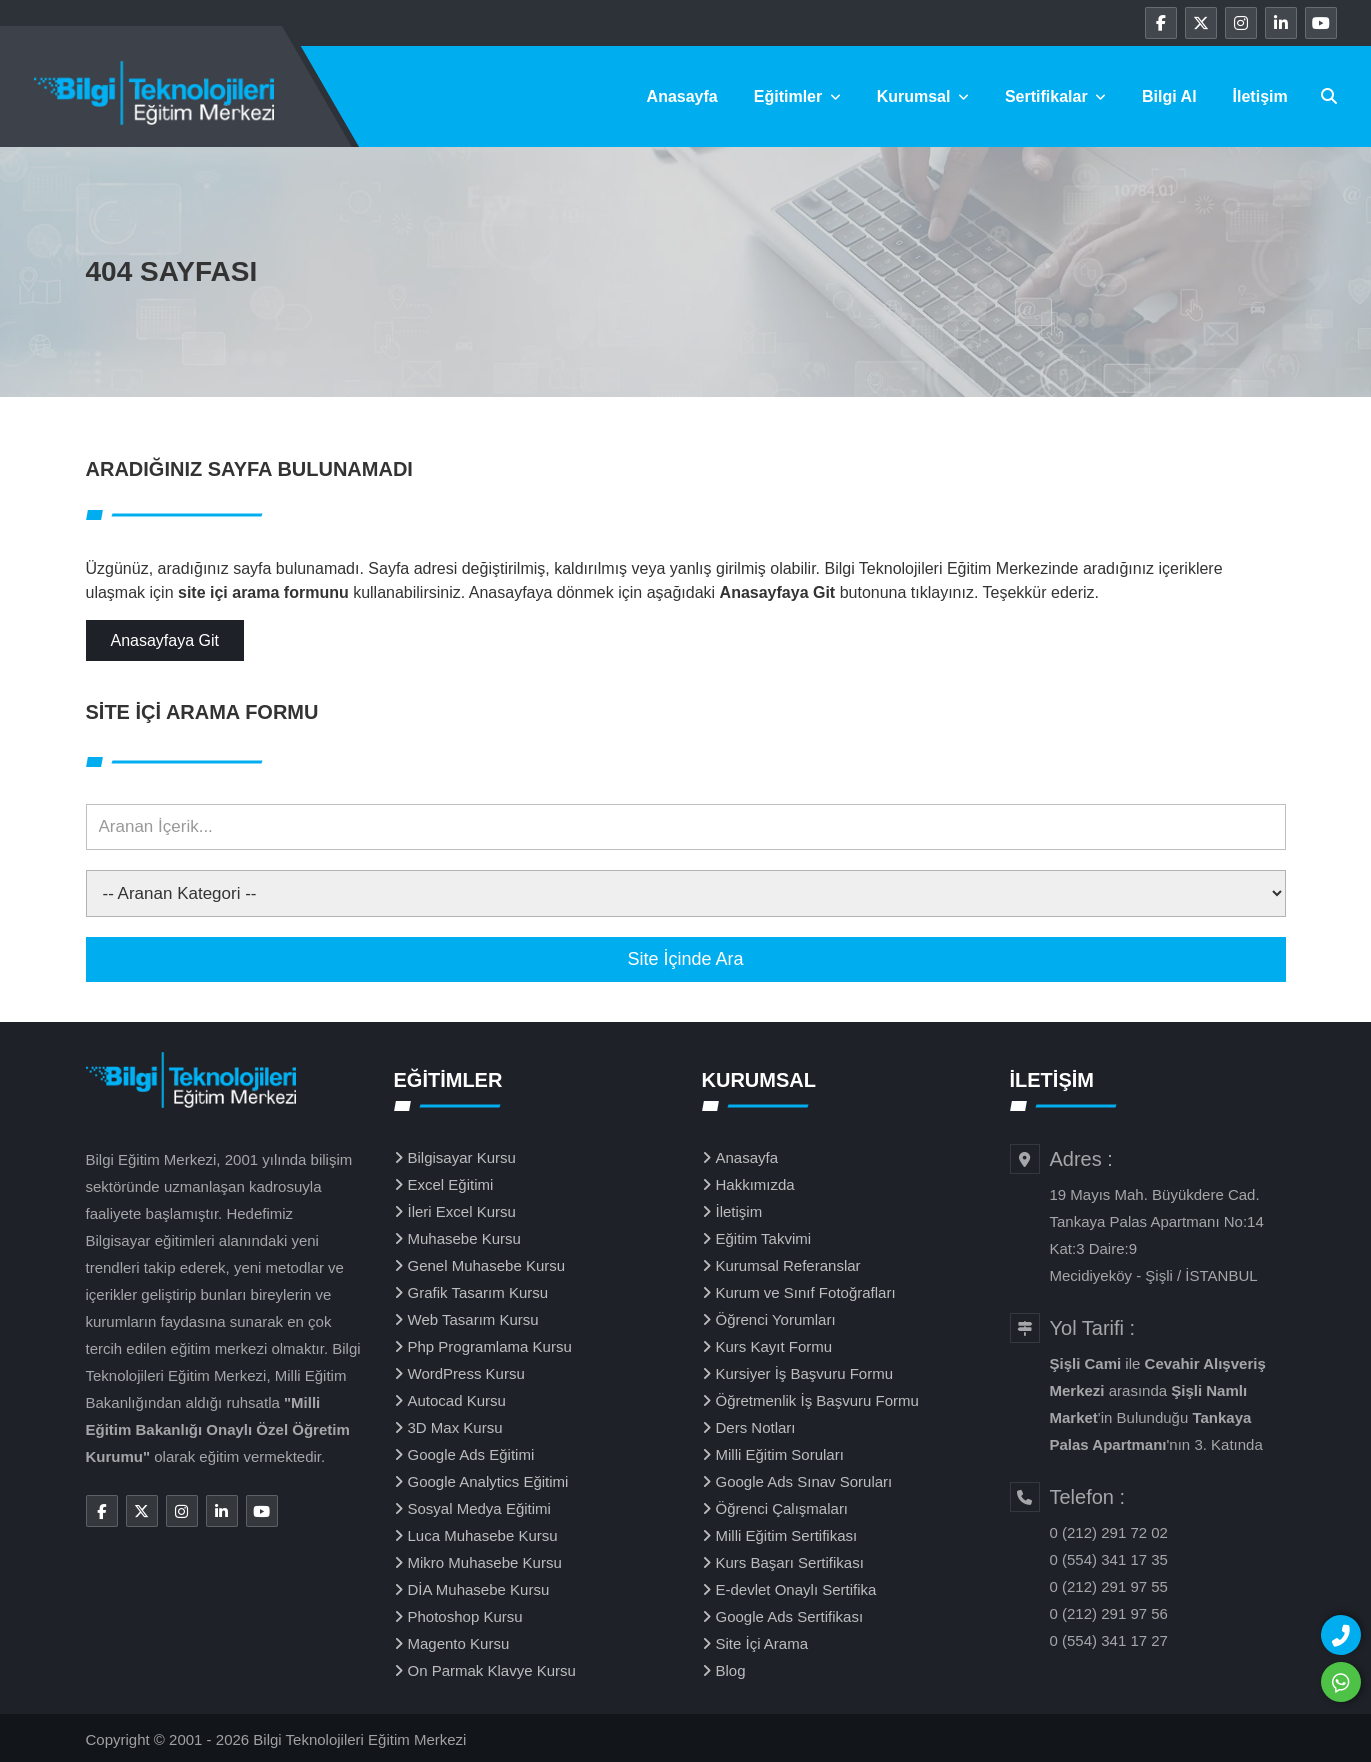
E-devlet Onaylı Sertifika (796, 1589)
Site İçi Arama (762, 1643)
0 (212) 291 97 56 (1109, 1613)
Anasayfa (682, 96)
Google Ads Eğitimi (471, 1454)
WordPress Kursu (466, 1373)
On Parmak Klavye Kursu (492, 1670)
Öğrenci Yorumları (776, 1319)
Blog (731, 1670)
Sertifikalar (1055, 96)
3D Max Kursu (455, 1427)
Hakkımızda (755, 1184)
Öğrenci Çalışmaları (782, 1508)
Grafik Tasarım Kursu (478, 1292)
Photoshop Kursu (465, 1616)
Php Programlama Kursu (490, 1346)
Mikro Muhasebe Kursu (485, 1562)
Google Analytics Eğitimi (488, 1481)
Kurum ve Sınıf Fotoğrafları (806, 1292)
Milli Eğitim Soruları (780, 1454)
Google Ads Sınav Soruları (804, 1481)
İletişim (1260, 96)
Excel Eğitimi (451, 1184)
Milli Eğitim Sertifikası (787, 1535)
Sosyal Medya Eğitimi (479, 1508)
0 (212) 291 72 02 (1109, 1532)
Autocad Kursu (457, 1400)
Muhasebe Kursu (464, 1238)
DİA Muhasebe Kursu (479, 1589)
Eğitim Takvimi (764, 1238)
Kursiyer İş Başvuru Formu (805, 1373)
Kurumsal (923, 96)
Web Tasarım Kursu (473, 1319)
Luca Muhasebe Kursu (483, 1535)
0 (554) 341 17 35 (1109, 1559)
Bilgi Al (1169, 96)
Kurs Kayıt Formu (774, 1346)
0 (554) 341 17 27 (1109, 1640)
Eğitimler (797, 96)
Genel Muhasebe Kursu (487, 1265)
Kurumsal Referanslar (788, 1265)
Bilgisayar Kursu (462, 1157)
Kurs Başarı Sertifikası (790, 1562)
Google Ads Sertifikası (790, 1616)
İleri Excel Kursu (462, 1211)
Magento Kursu (459, 1643)
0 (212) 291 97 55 (1109, 1586)
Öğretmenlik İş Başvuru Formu (817, 1400)
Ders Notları (756, 1427)
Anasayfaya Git (165, 640)
